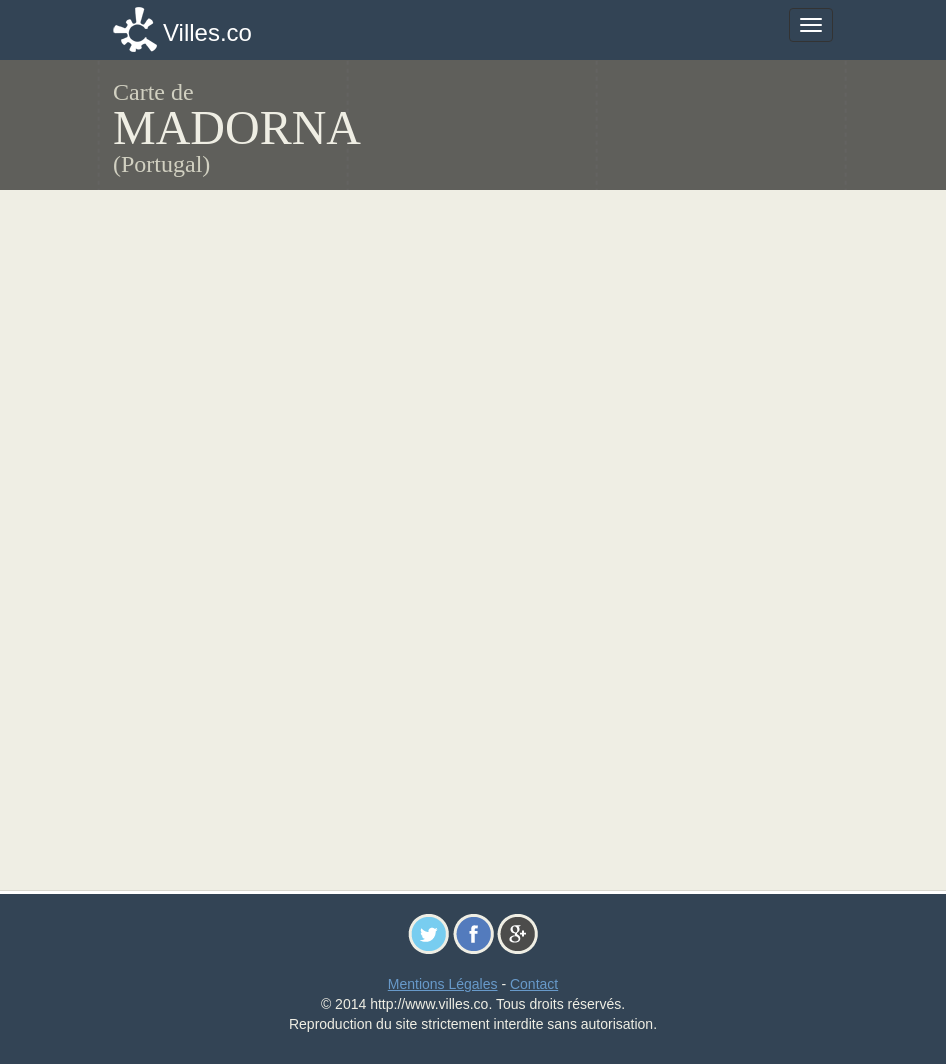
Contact (534, 984)
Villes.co (207, 32)
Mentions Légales (443, 984)
